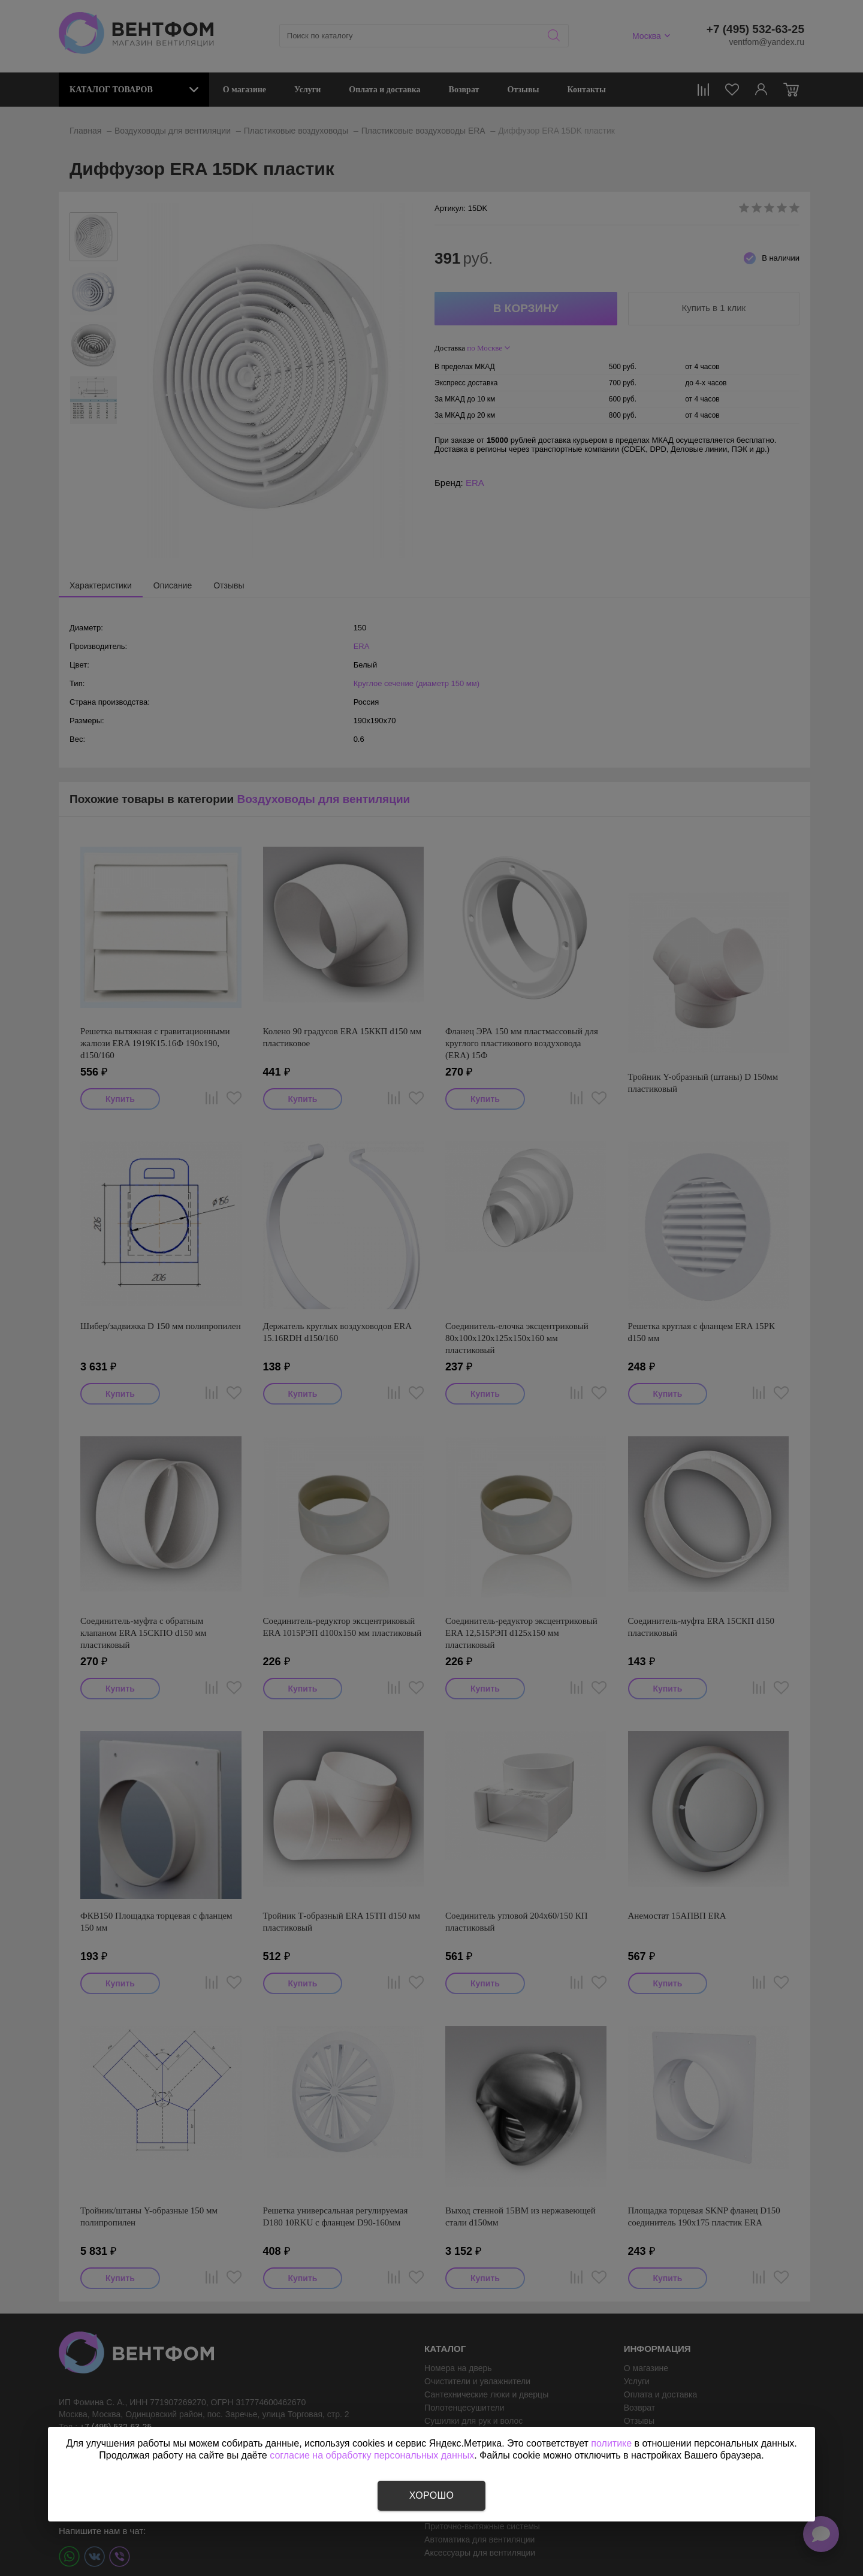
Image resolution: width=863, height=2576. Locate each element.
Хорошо (431, 2495)
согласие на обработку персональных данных (372, 2455)
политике (611, 2443)
